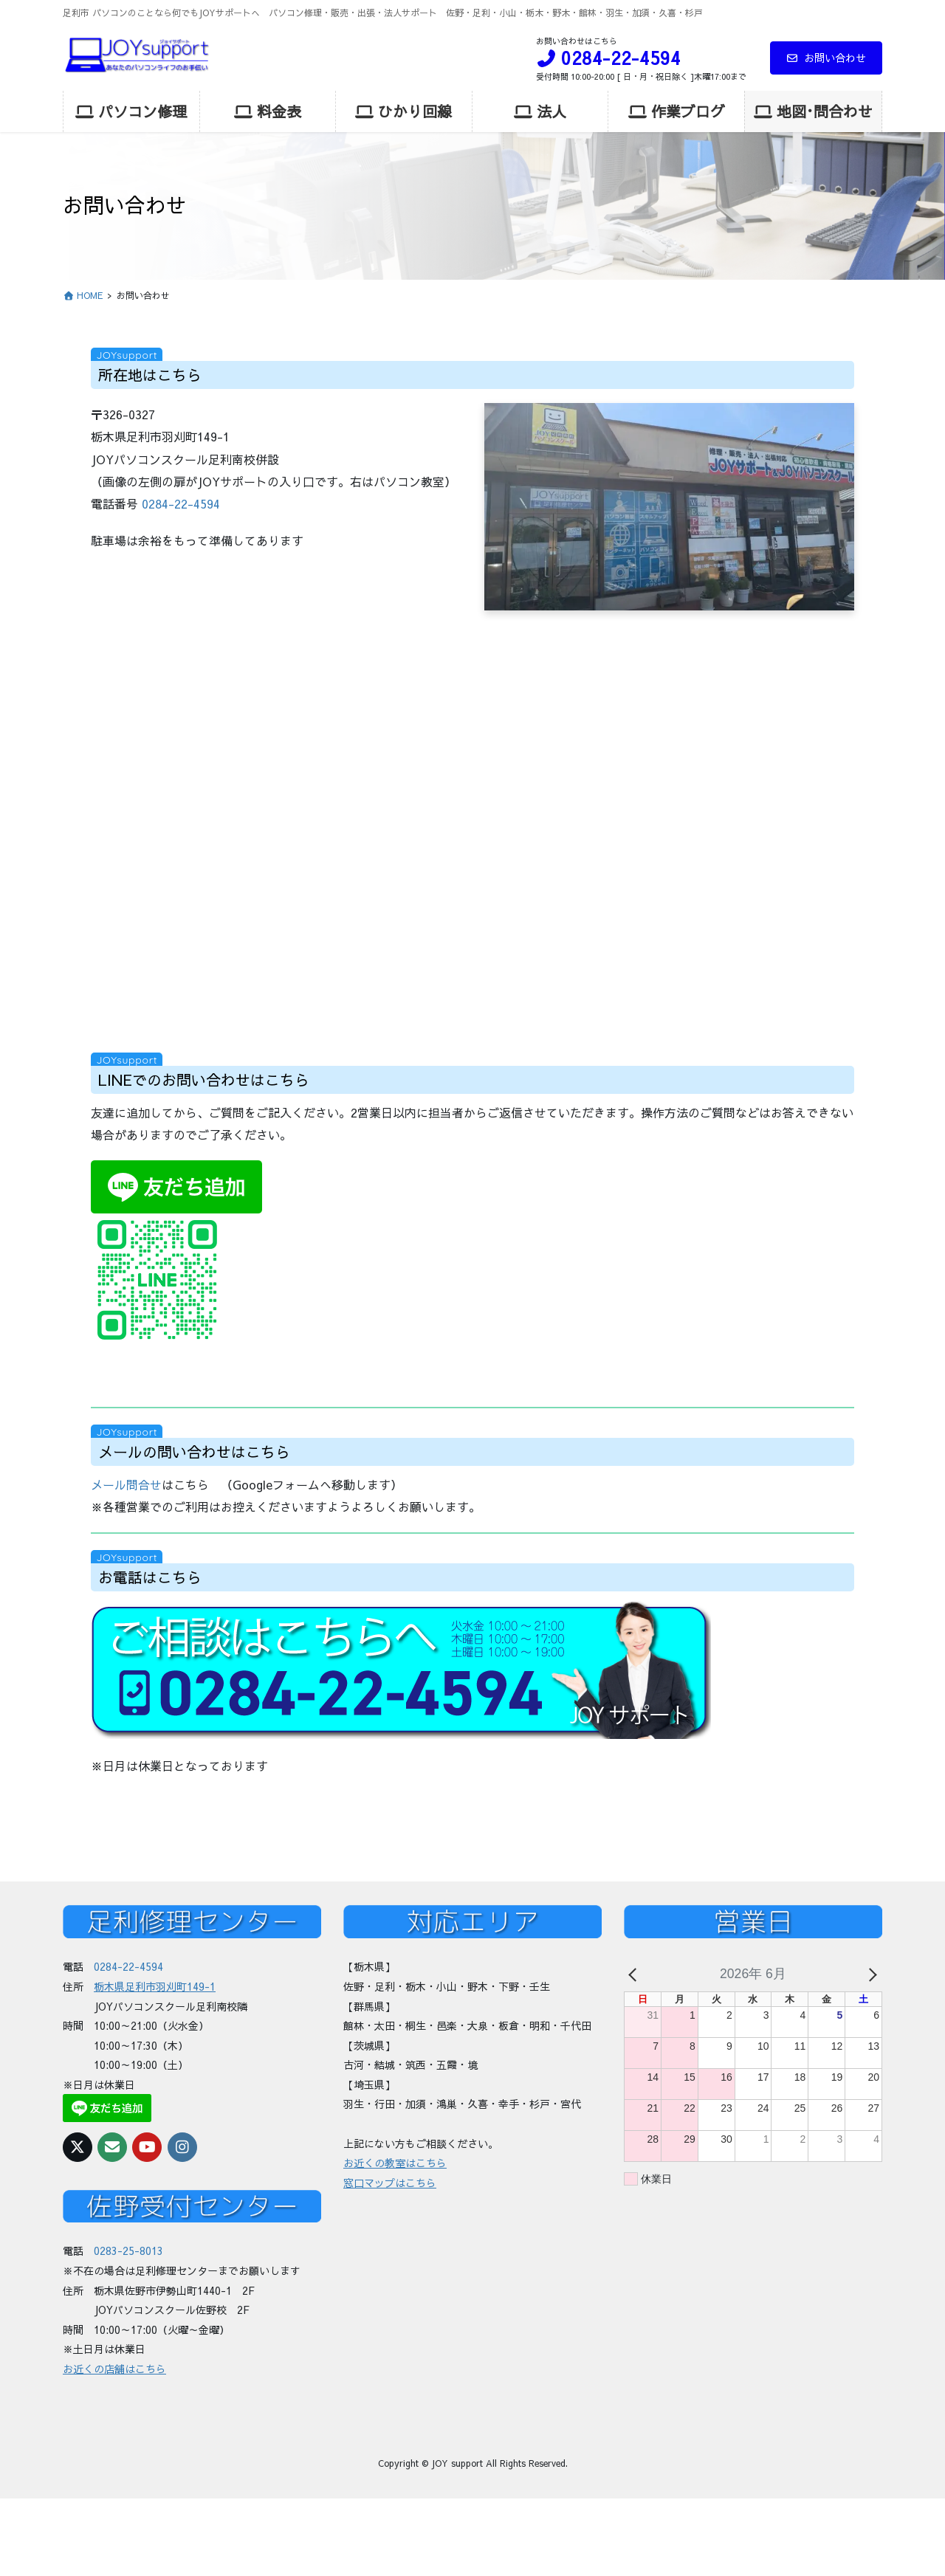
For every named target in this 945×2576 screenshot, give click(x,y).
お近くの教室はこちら (395, 2162)
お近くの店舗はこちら (114, 2368)
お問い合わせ (826, 57)
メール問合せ (126, 1484)
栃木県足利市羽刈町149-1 (155, 1986)
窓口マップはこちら (389, 2182)
